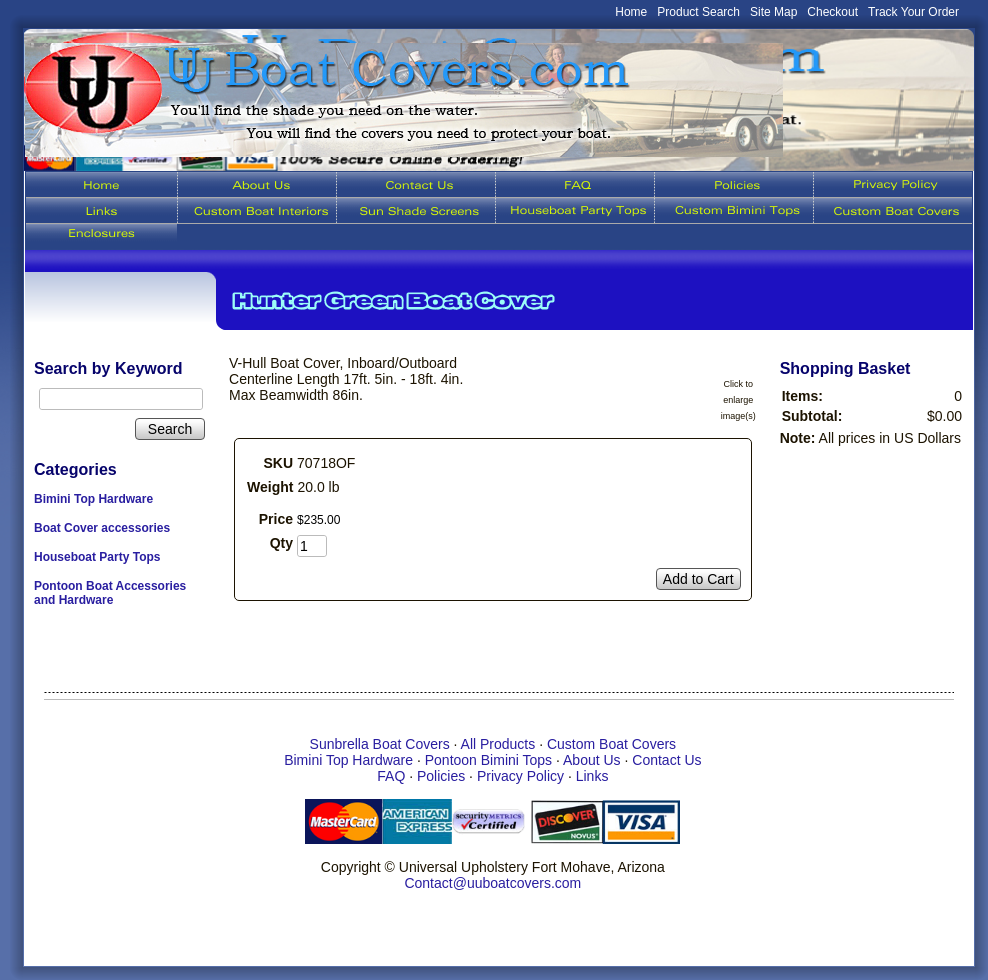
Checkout (832, 12)
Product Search (698, 12)
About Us (592, 760)
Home (631, 12)
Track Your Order (913, 12)
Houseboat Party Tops (97, 557)
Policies (441, 776)
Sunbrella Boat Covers (380, 744)
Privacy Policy (520, 776)
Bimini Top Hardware (93, 499)
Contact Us (666, 760)
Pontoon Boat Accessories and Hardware (110, 593)
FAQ (391, 776)
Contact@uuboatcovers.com (492, 883)
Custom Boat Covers (611, 744)
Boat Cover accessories (102, 528)
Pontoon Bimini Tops (488, 760)
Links (592, 776)
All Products (498, 744)
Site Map (773, 12)
